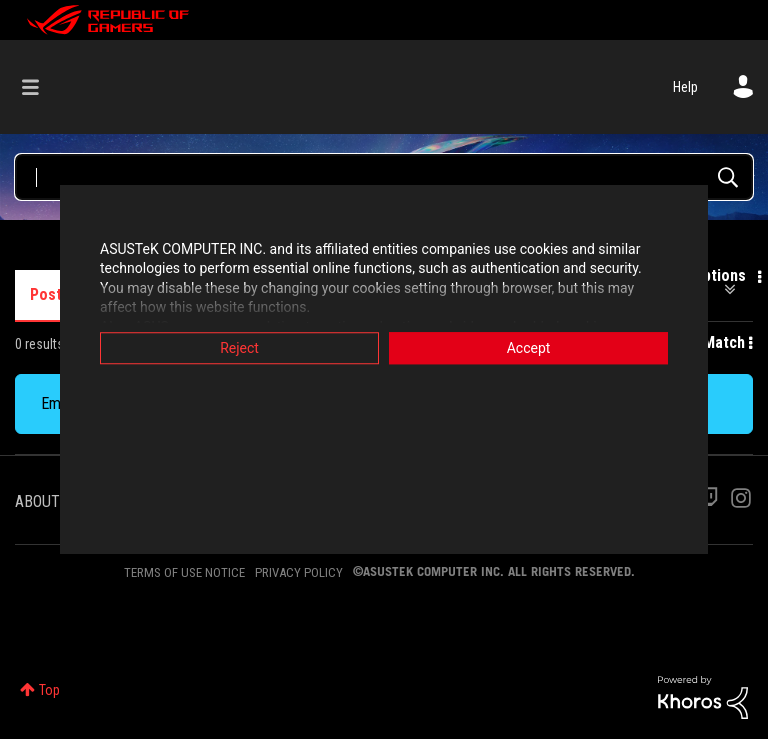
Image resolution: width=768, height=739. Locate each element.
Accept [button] (529, 348)
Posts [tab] (50, 294)
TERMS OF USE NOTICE (184, 572)
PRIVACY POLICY (299, 572)
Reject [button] (239, 348)
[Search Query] (384, 177)
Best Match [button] (706, 342)
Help (685, 87)
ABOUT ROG (53, 501)
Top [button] (49, 690)
